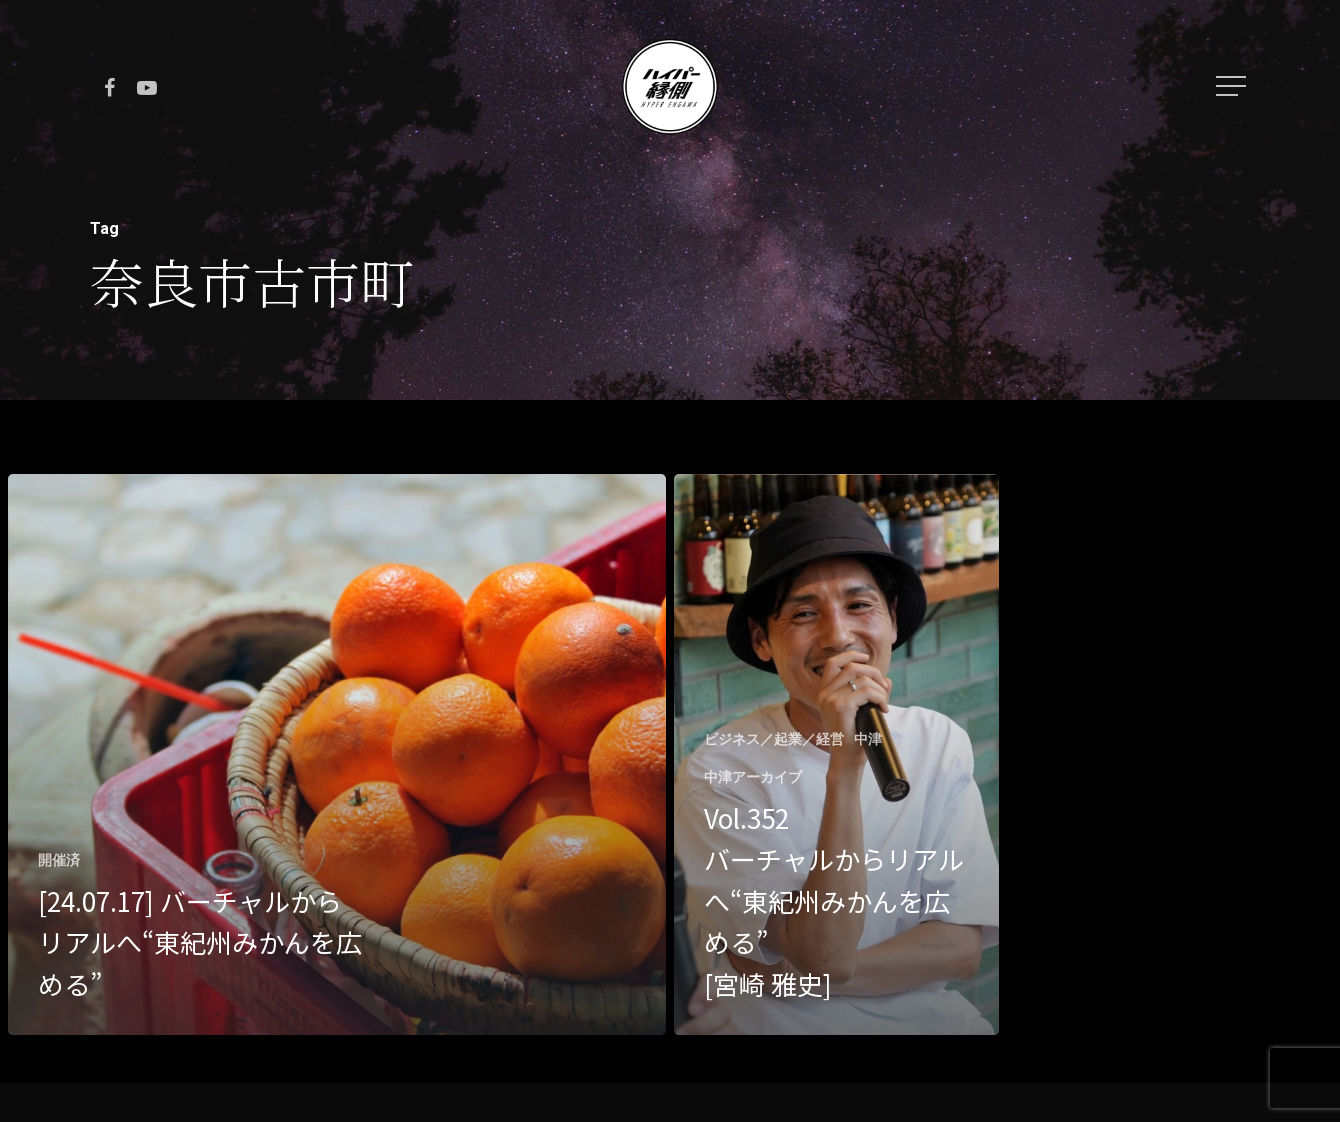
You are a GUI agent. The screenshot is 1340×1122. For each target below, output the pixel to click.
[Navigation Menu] (1233, 86)
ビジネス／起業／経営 (774, 739)
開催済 (59, 860)
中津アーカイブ (753, 777)
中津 (868, 739)
